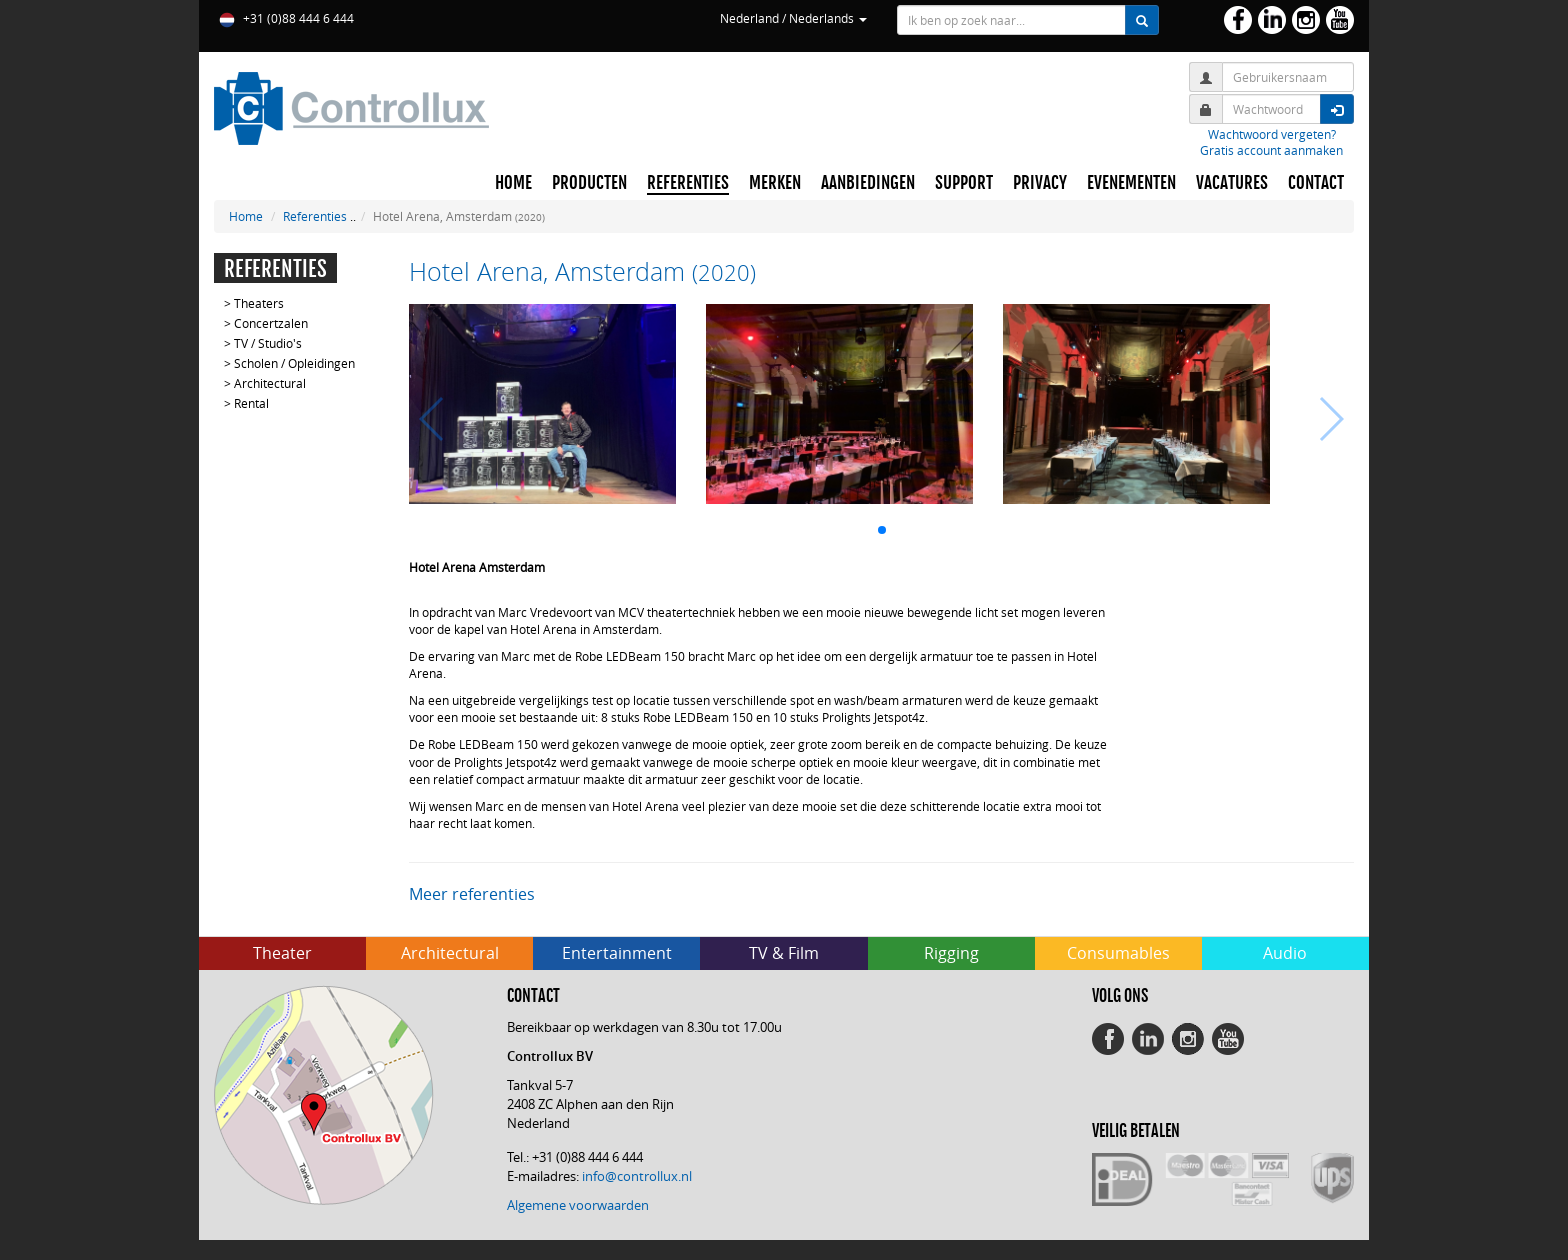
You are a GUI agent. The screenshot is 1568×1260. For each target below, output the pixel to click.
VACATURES (1232, 183)
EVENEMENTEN (1131, 183)
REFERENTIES (688, 183)
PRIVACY (1040, 183)
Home (246, 216)
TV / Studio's (268, 343)
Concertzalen (271, 323)
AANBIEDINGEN (868, 183)
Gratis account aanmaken (1271, 150)
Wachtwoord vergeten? (1272, 134)
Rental (251, 403)
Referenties (315, 216)
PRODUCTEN (589, 183)
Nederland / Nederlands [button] (793, 18)
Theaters (259, 303)
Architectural (270, 383)
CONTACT (1316, 183)
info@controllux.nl (637, 1176)
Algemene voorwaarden (578, 1205)
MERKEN (775, 183)
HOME (513, 183)
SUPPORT (964, 183)
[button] (882, 530)
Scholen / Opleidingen (294, 363)
